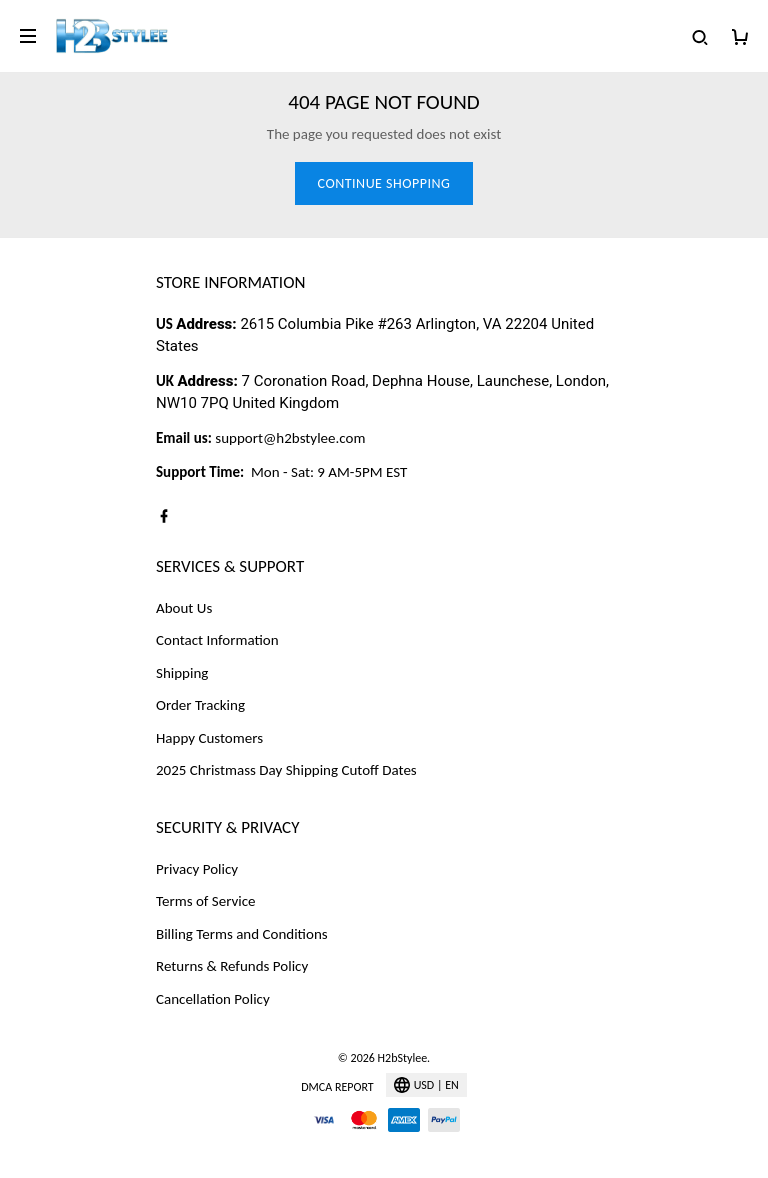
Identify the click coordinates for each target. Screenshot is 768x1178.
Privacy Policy (197, 869)
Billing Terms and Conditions (242, 934)
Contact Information (217, 640)
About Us (184, 608)
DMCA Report (337, 1087)
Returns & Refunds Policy (232, 966)
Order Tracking (200, 705)
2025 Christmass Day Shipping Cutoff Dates (286, 770)
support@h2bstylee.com (290, 438)
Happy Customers (209, 738)
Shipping (182, 673)
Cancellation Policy (213, 999)
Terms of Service (206, 901)
